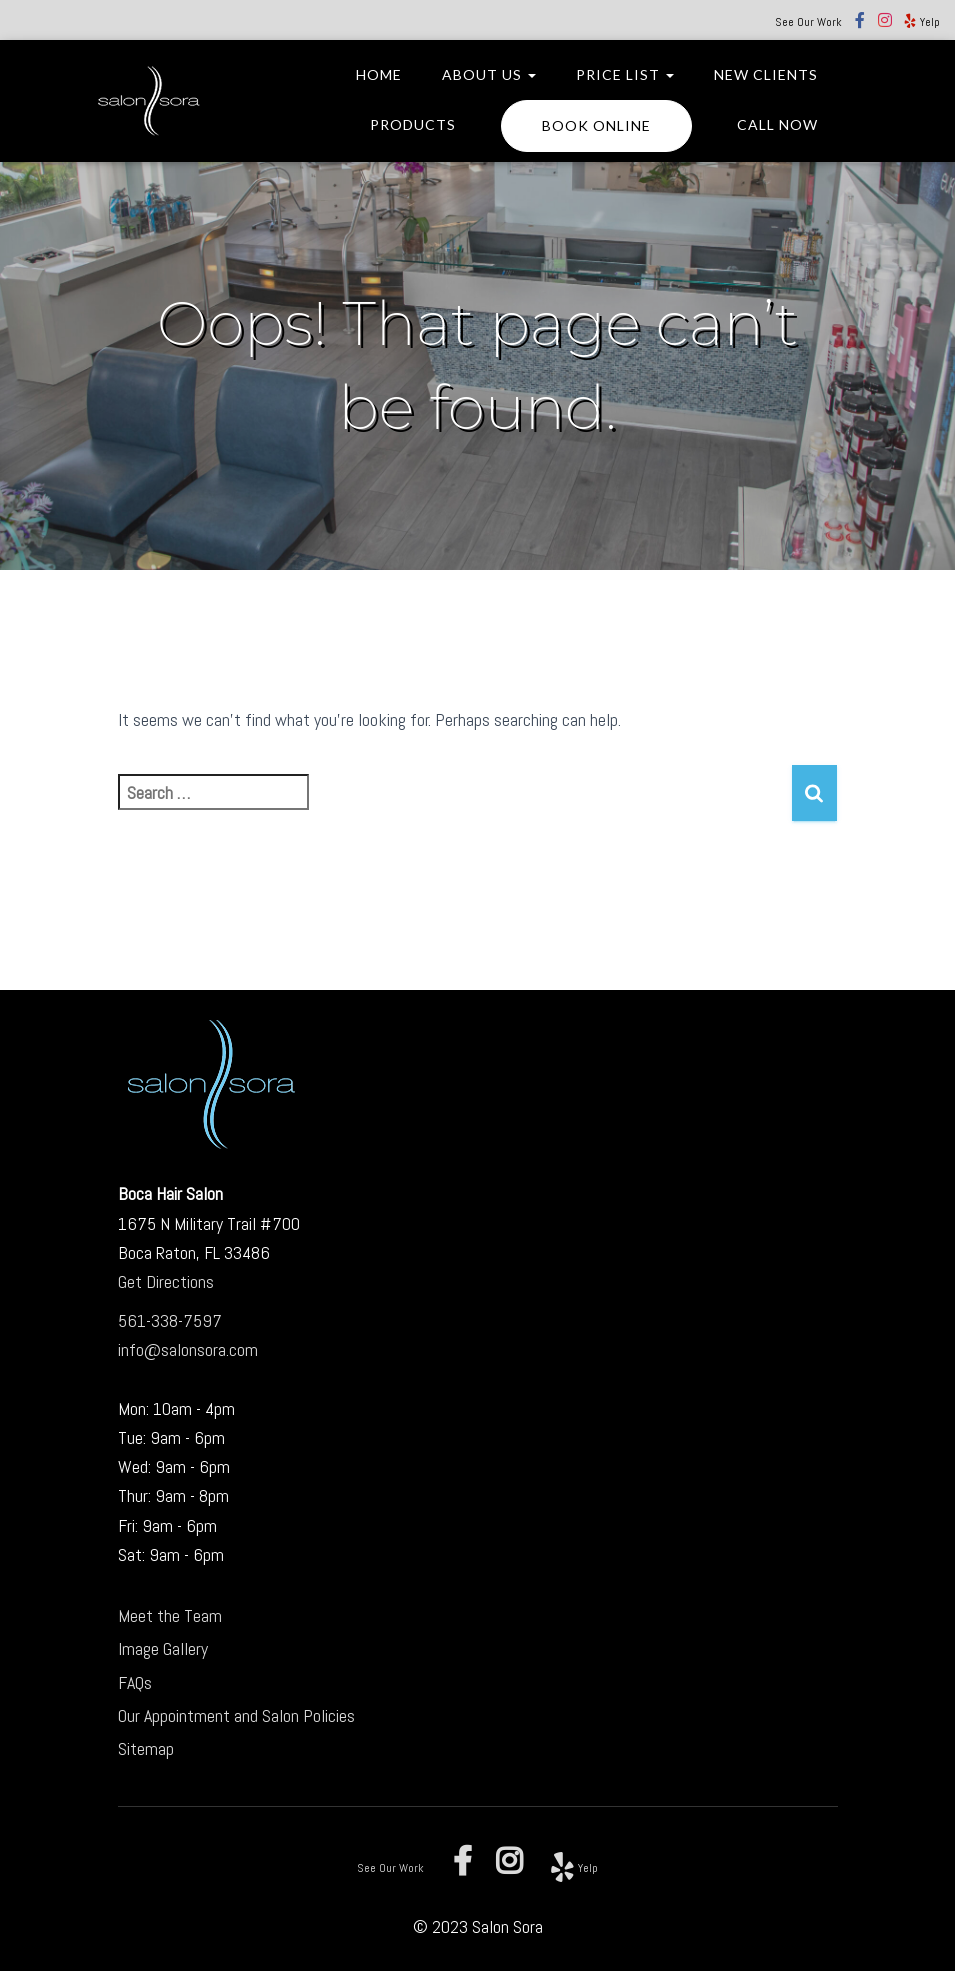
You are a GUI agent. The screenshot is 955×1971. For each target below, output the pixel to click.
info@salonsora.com (188, 1349)
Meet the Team (170, 1615)
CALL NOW (777, 124)
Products (413, 124)
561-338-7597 (170, 1320)
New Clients (766, 74)
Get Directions (166, 1281)
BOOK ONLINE (596, 125)
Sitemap (146, 1748)
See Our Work (808, 22)
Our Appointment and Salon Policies (236, 1715)
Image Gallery (163, 1648)
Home (379, 74)
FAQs (135, 1682)
